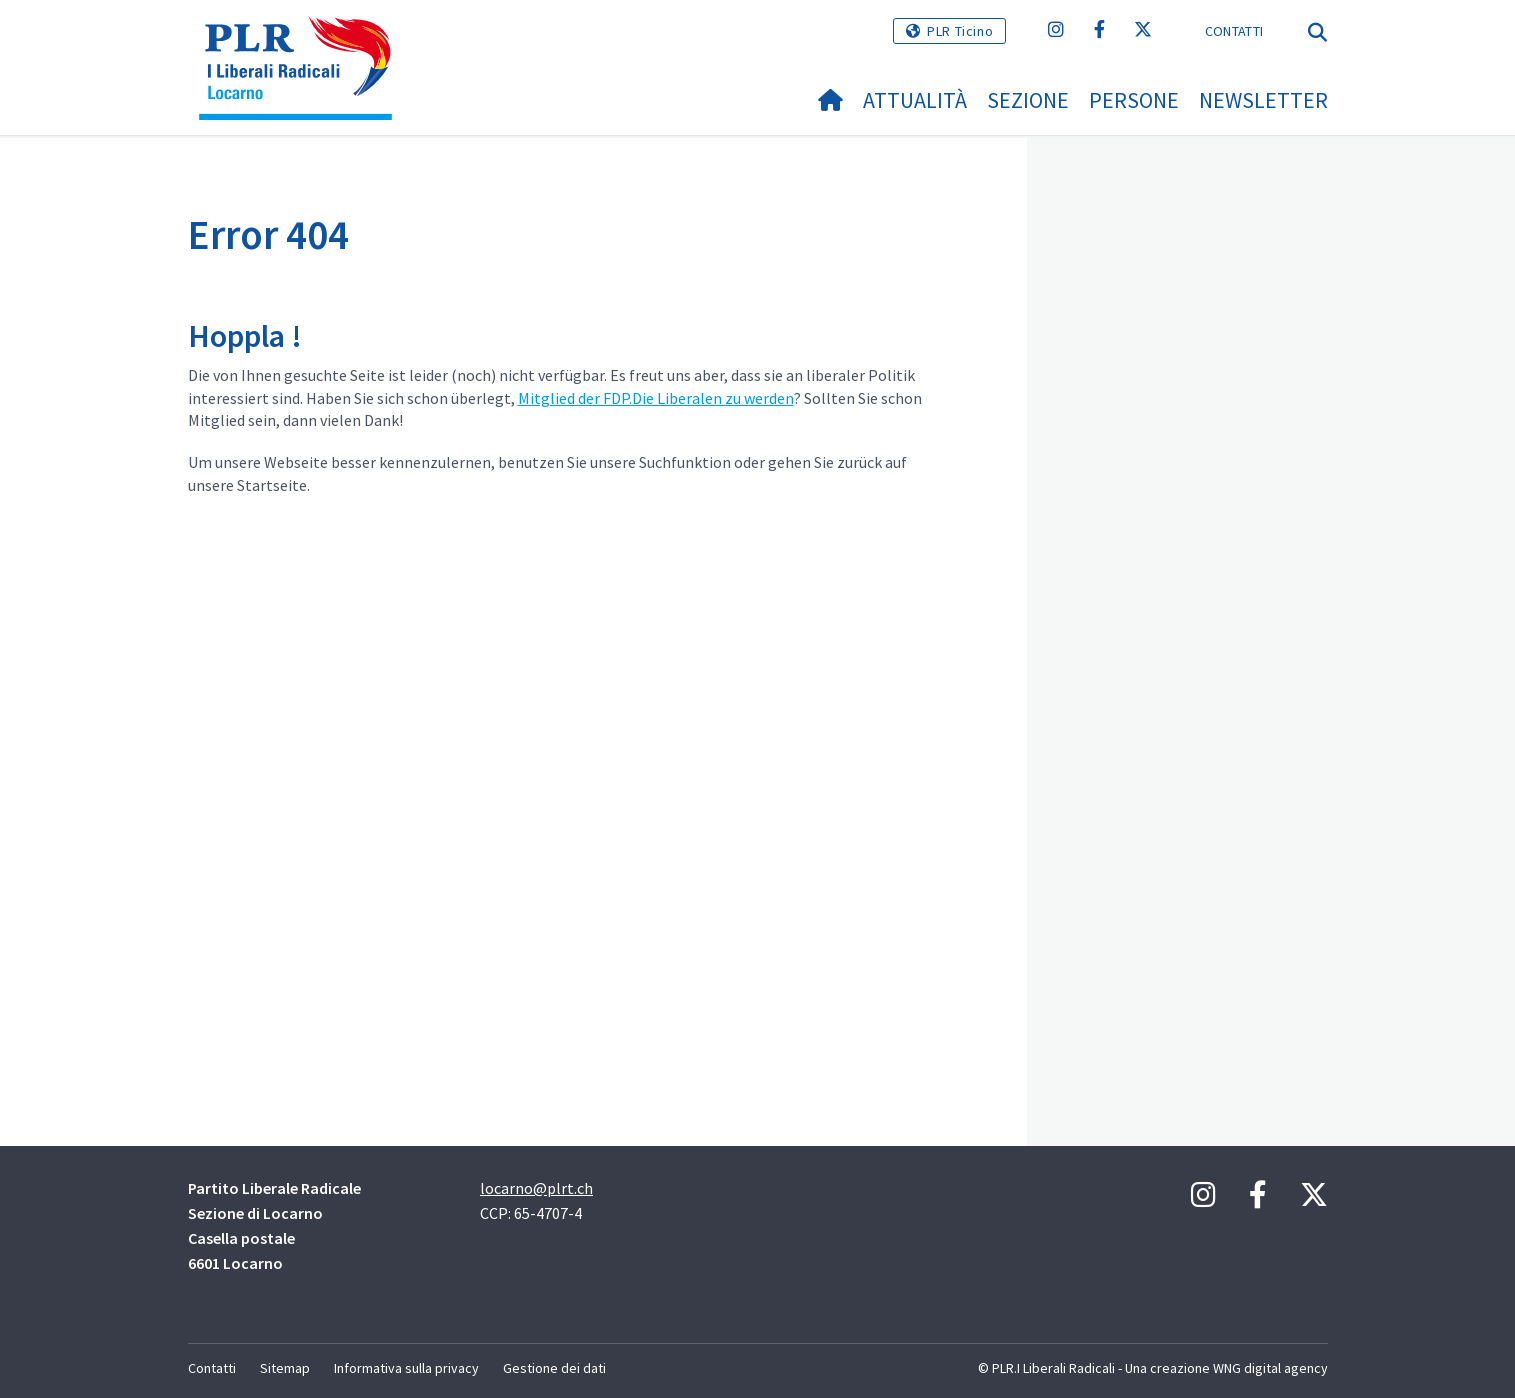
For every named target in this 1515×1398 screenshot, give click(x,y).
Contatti (1234, 31)
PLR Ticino (960, 31)
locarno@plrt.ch (536, 1188)
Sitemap (285, 1368)
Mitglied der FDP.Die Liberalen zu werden (656, 398)
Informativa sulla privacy (406, 1368)
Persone (1134, 100)
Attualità (915, 100)
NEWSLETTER (1263, 100)
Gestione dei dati (554, 1368)
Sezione (1028, 100)
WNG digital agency (1270, 1368)
